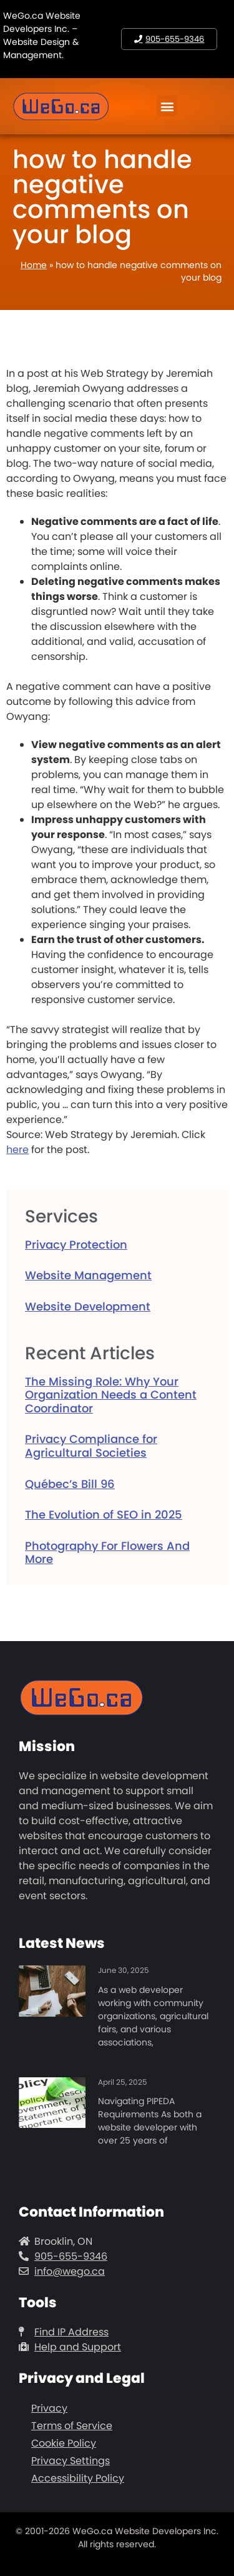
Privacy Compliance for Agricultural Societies (91, 1445)
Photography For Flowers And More (107, 1552)
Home (34, 265)
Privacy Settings (70, 2461)
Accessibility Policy (77, 2478)
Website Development (87, 1306)
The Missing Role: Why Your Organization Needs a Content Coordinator (111, 1395)
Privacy (49, 2408)
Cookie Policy (63, 2443)
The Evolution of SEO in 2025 (103, 1514)
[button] (167, 106)
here (17, 1149)
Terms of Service (71, 2426)
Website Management (88, 1275)
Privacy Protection (76, 1244)
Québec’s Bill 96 (70, 1484)
